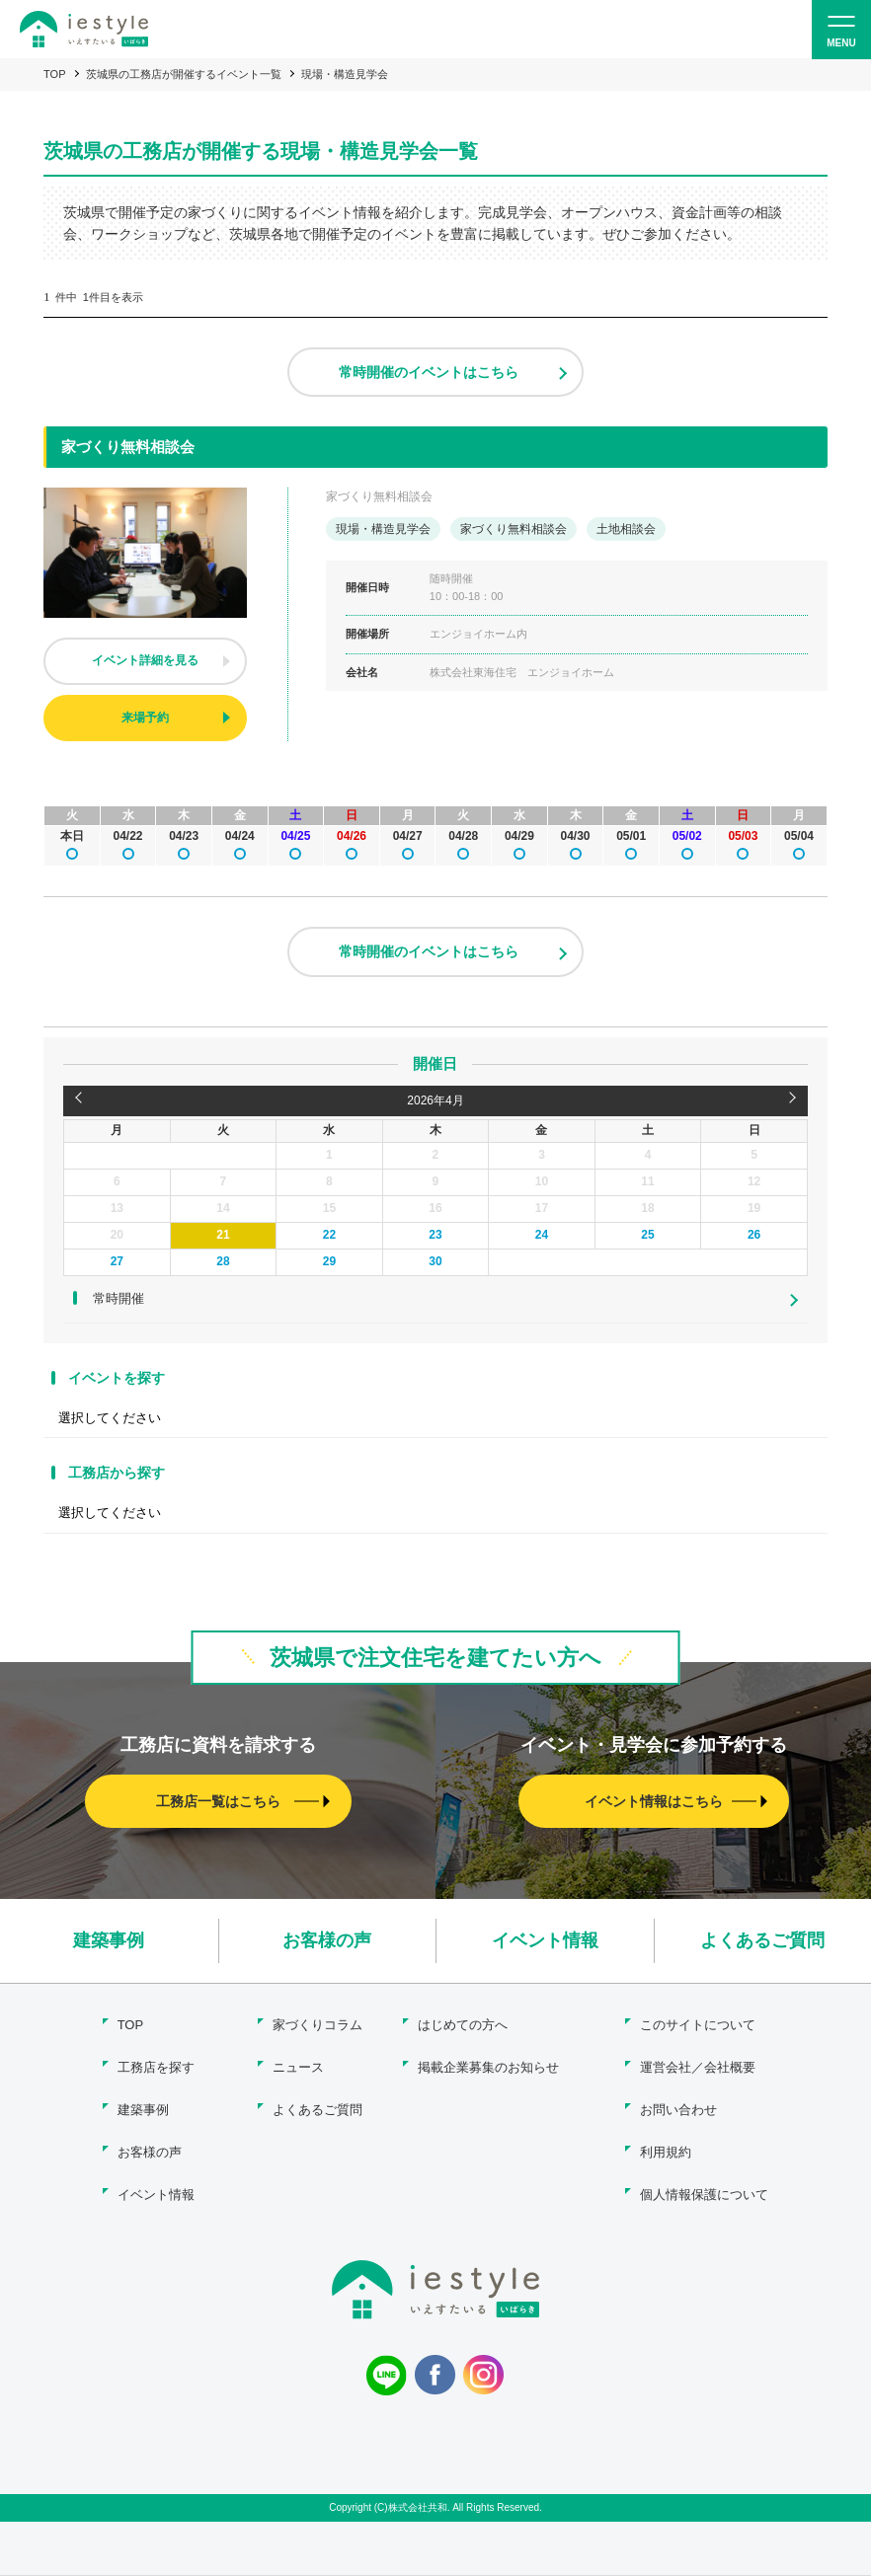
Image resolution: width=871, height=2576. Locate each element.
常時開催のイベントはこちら (428, 372)
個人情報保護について (704, 2194)
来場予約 (145, 717)
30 (435, 1261)
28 (222, 1261)
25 (647, 1235)
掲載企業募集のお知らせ (488, 2067)
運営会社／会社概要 (697, 2067)
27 (117, 1261)
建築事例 (108, 1940)
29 (329, 1261)
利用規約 (665, 2152)
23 (435, 1235)
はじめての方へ (463, 2024)
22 (329, 1235)
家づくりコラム (317, 2024)
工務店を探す (156, 2067)
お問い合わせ (678, 2109)
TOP (54, 74)
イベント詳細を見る (145, 660)
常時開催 (118, 1298)
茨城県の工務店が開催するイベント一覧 (183, 74)
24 (541, 1235)
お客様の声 (326, 1940)
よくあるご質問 (762, 1940)
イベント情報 (545, 1940)
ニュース (298, 2067)
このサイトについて (697, 2024)
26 (754, 1235)
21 (222, 1235)
